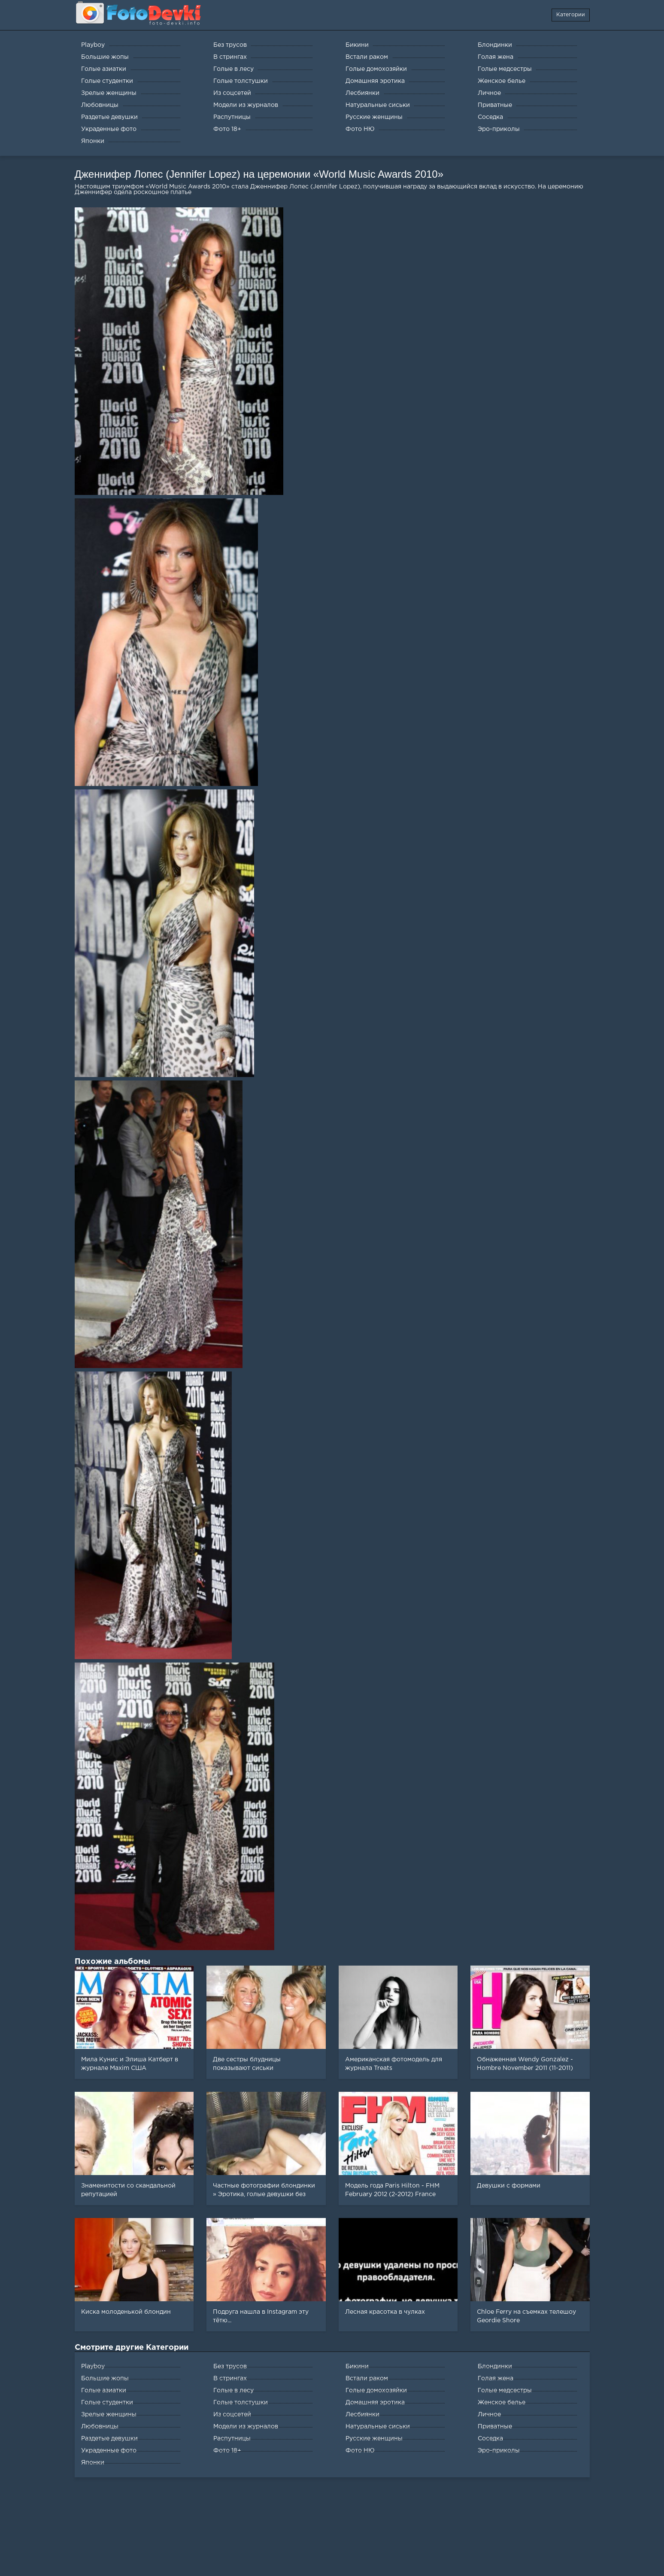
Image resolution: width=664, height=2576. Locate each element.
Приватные (495, 2426)
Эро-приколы (499, 2450)
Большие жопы (105, 2378)
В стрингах (230, 2378)
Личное (489, 2414)
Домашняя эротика (375, 2402)
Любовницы (99, 2426)
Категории (570, 14)
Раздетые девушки (109, 2438)
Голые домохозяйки (376, 2390)
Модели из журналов (245, 2426)
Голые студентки (107, 2402)
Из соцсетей (232, 2414)
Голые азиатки (103, 2390)
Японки (92, 2462)
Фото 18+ (227, 2450)
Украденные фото (108, 2450)
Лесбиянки (362, 2414)
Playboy (93, 2366)
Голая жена (495, 2378)
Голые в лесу (233, 2390)
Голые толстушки (240, 2402)
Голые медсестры (505, 2390)
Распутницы (232, 2438)
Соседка (490, 2438)
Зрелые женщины (108, 2414)
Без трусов (230, 2366)
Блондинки (495, 2366)
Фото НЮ (360, 2450)
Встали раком (367, 2378)
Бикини (357, 2366)
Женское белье (501, 2402)
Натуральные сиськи (378, 2426)
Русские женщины (374, 2438)
